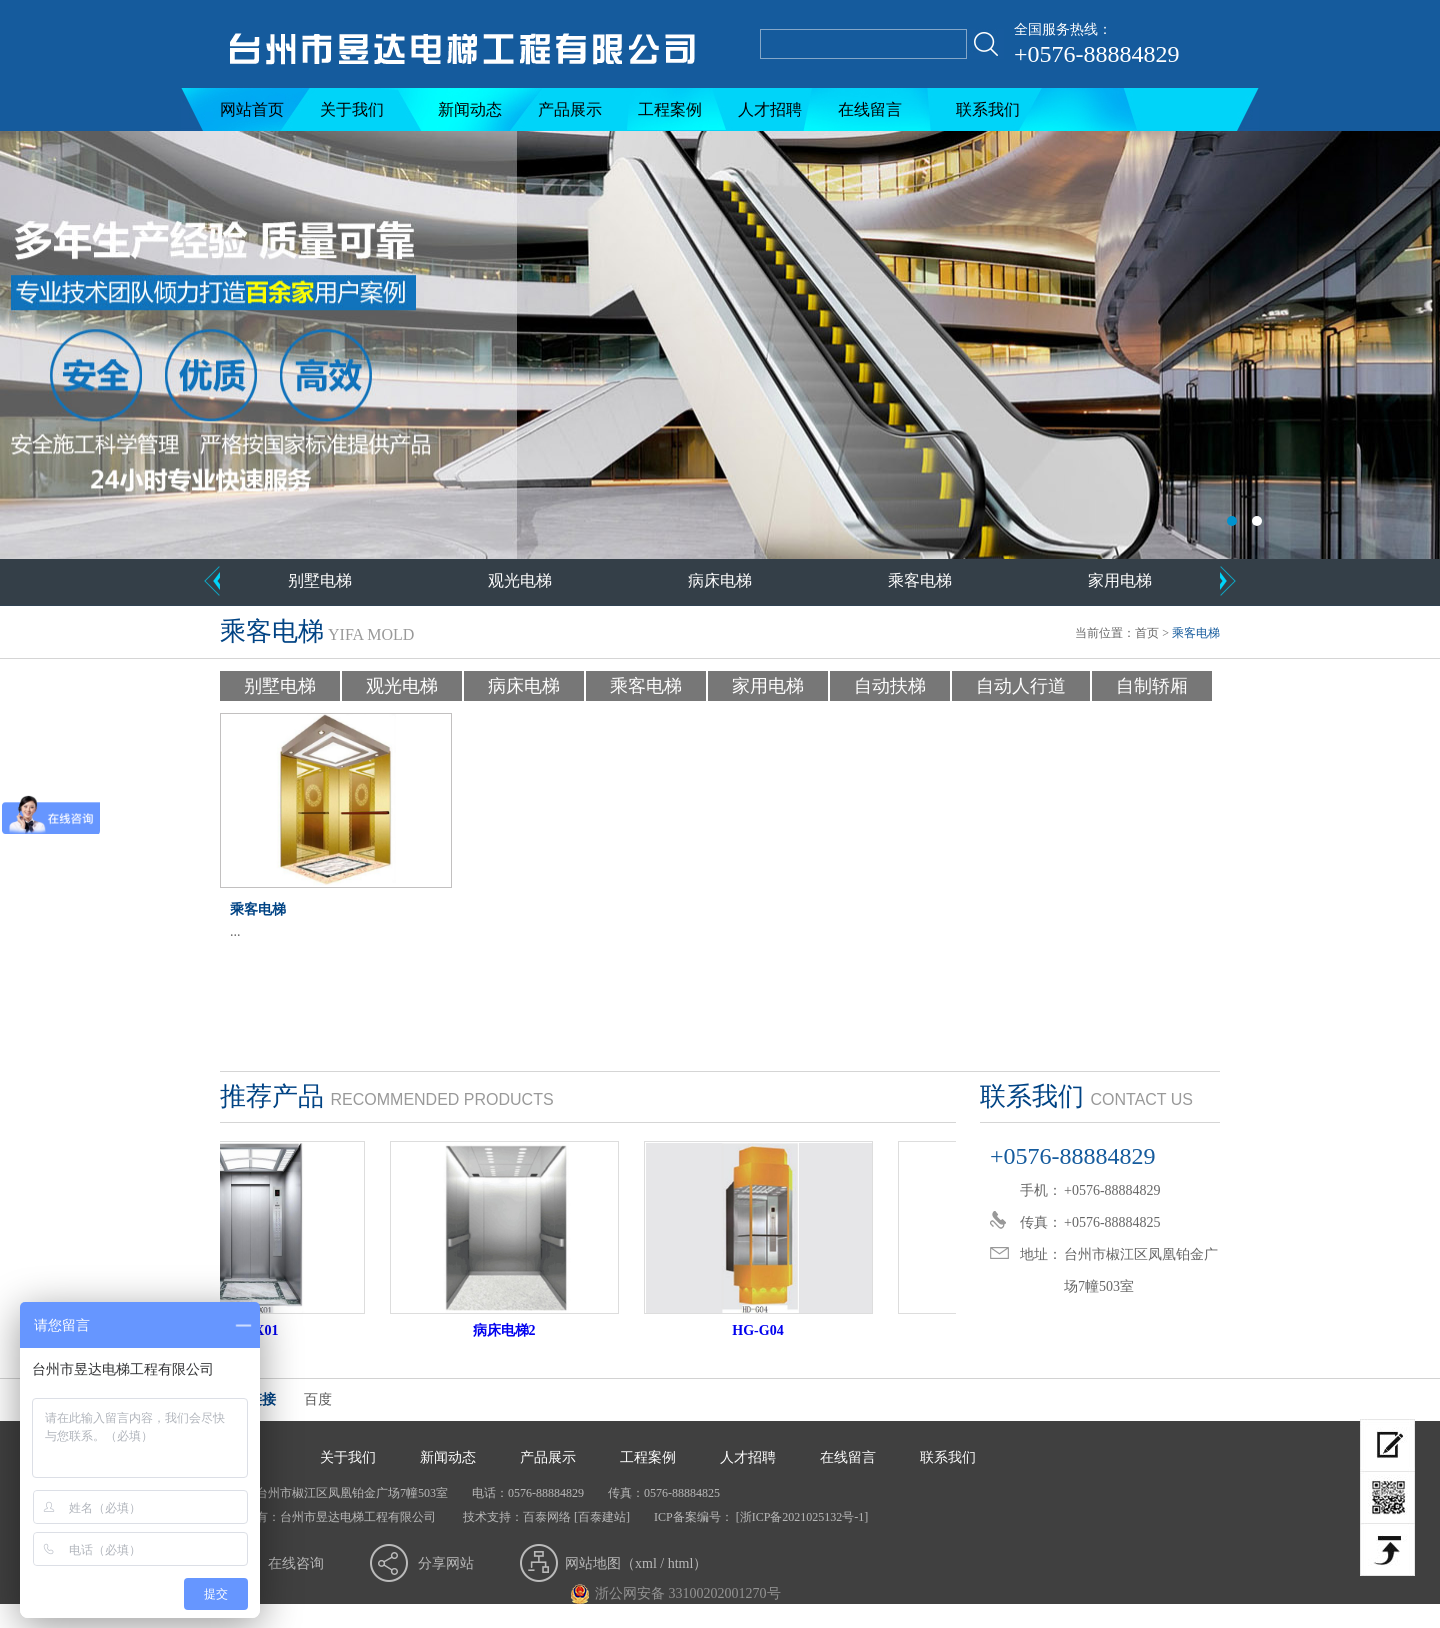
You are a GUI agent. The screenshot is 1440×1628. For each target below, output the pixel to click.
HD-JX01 (261, 1330)
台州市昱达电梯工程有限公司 (720, 345)
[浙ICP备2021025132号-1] (801, 1517)
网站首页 (252, 109)
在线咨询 (296, 1563)
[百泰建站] (602, 1517)
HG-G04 (768, 1330)
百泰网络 (547, 1517)
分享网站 (446, 1563)
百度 (318, 1399)
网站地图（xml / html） (636, 1563)
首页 (1147, 633)
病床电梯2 (515, 1330)
